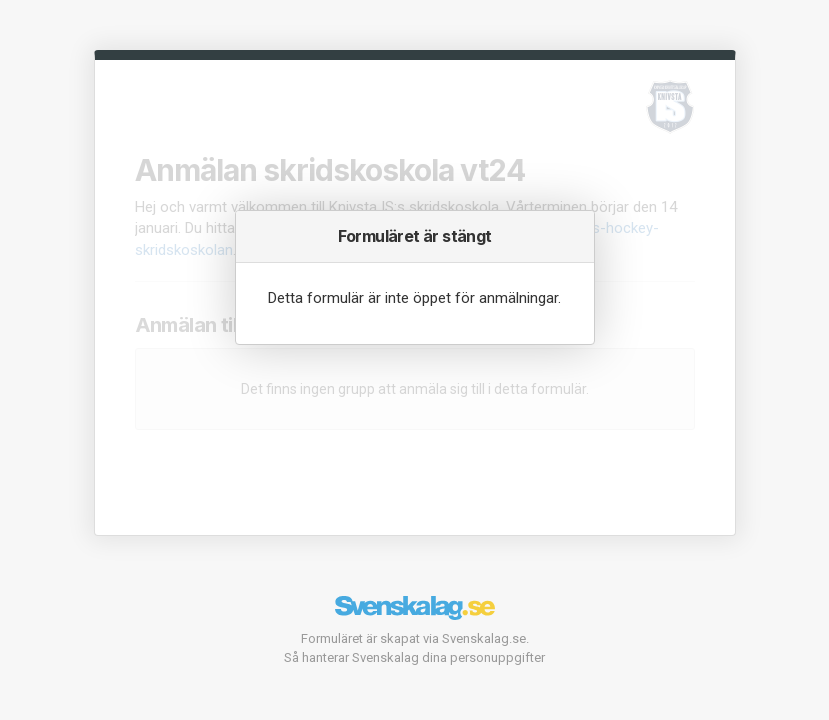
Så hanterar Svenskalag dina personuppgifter (414, 657)
